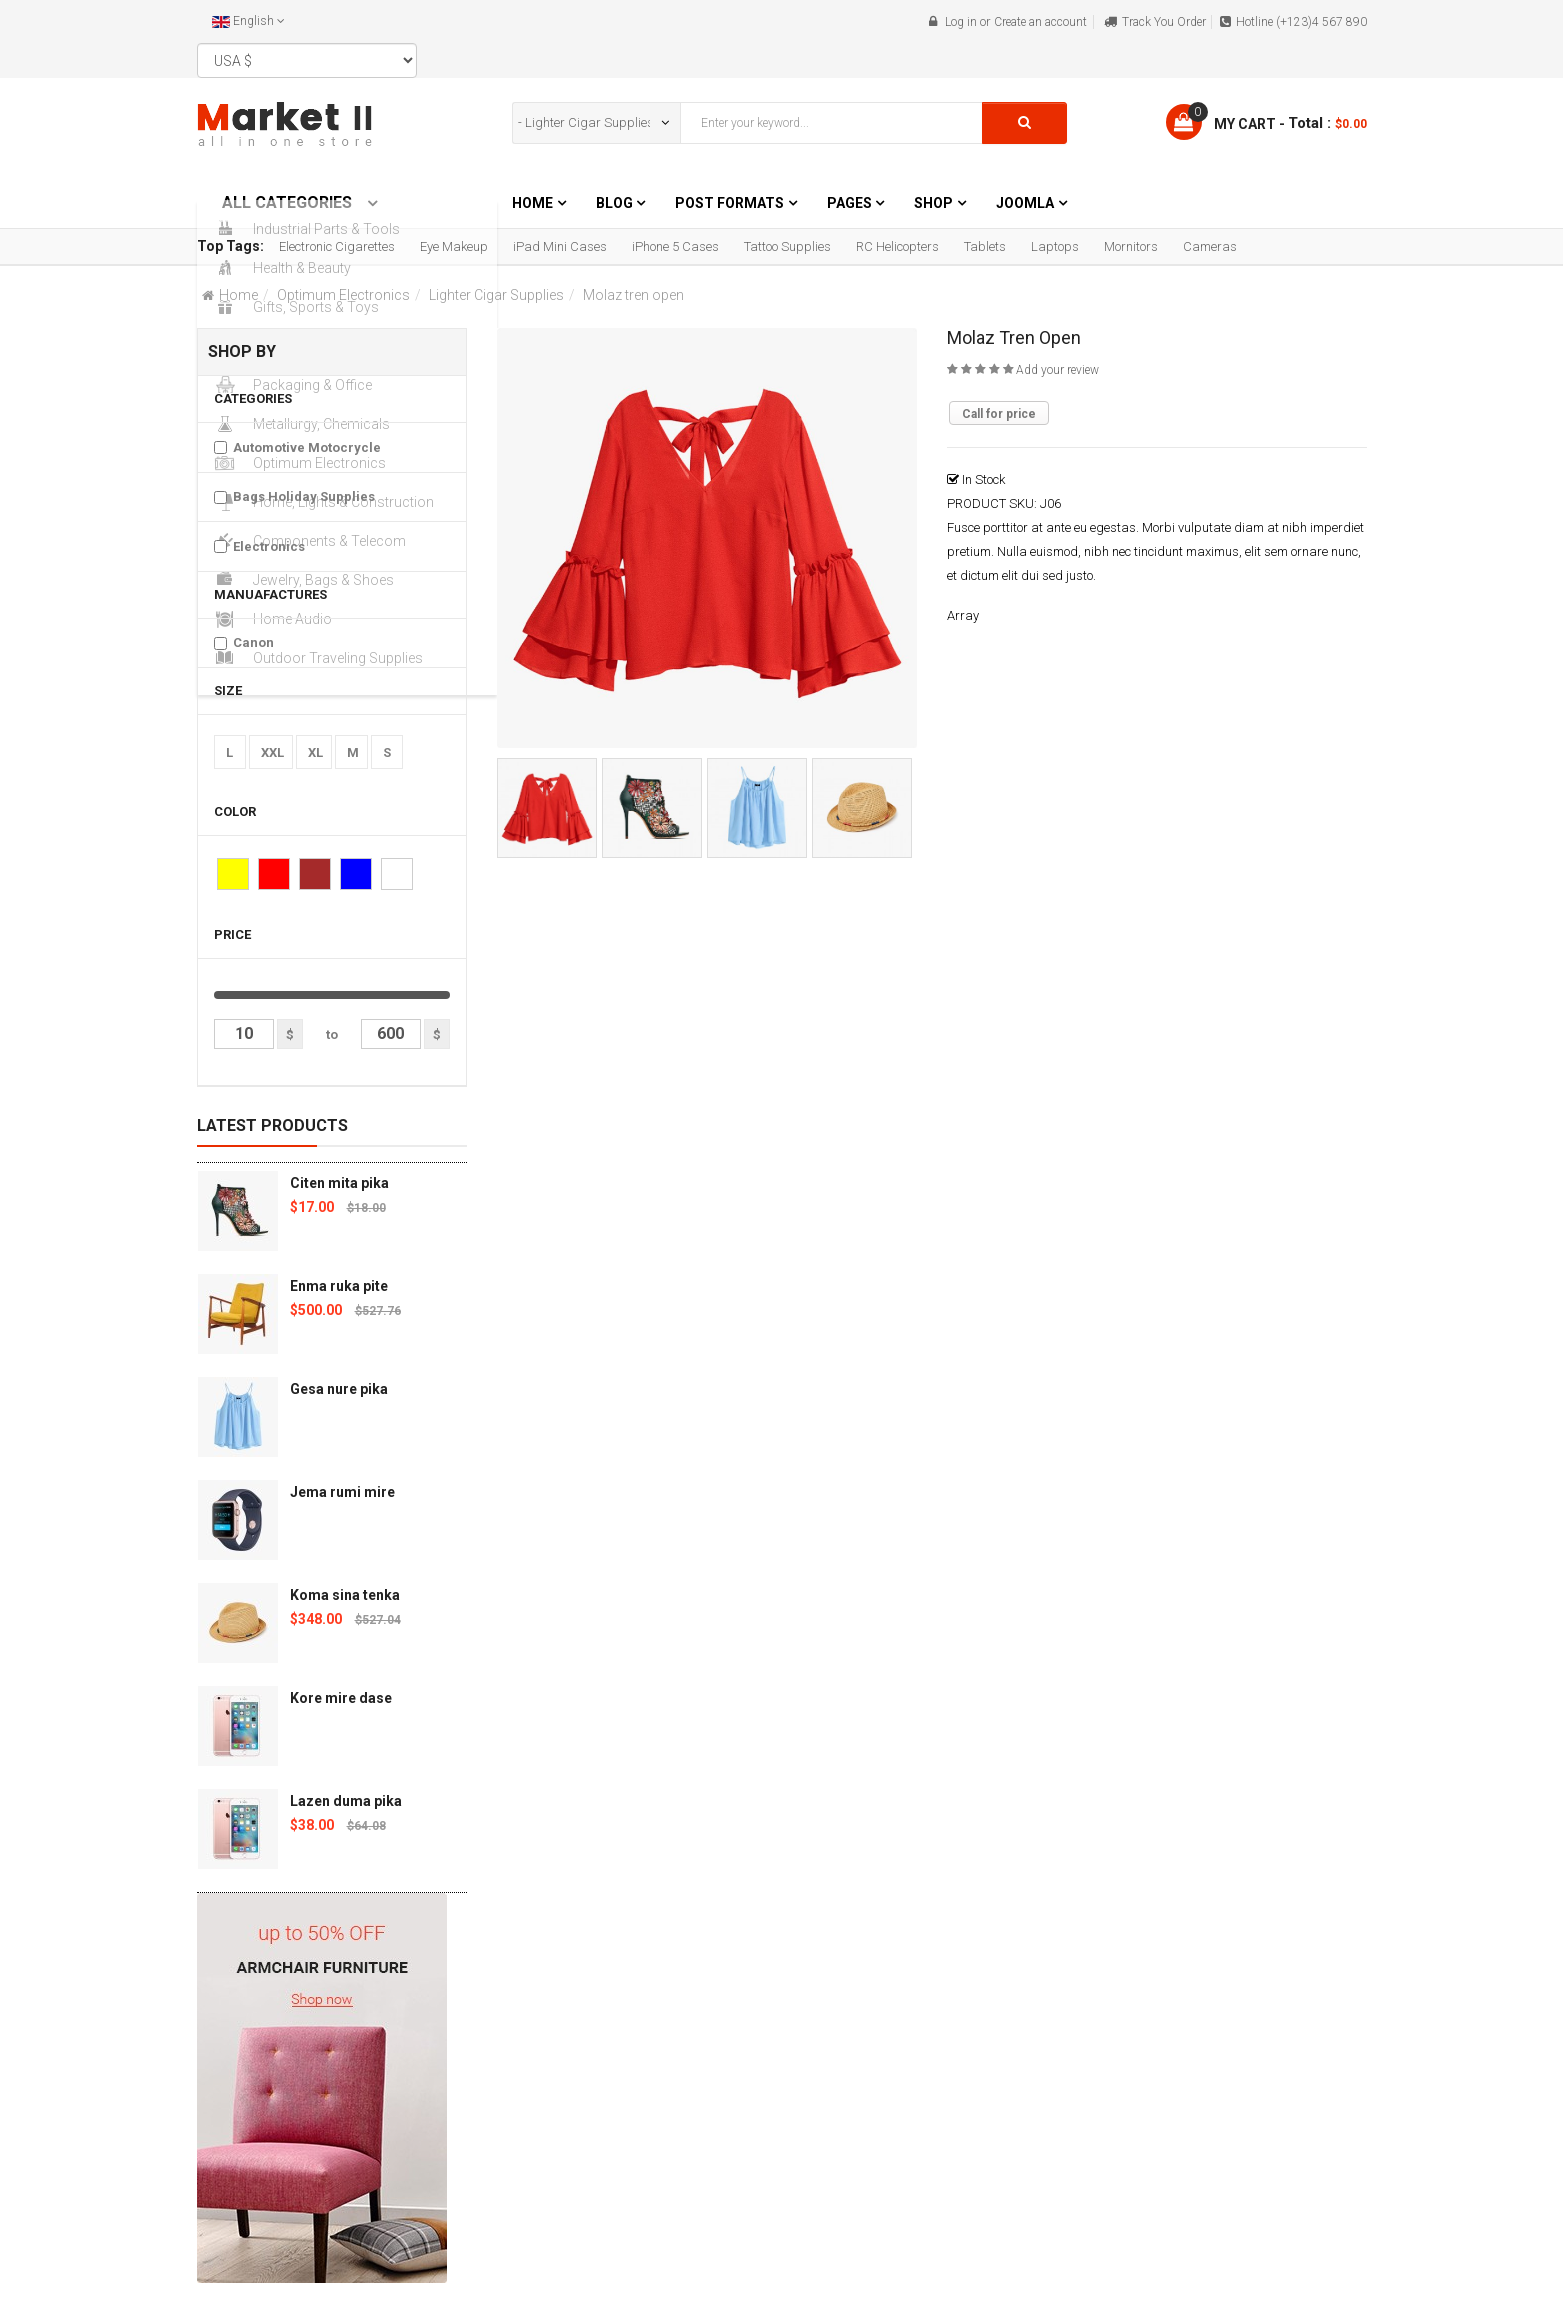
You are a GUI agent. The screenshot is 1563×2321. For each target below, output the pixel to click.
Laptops (1055, 246)
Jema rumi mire (342, 1492)
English (248, 21)
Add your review (1057, 370)
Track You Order (1164, 22)
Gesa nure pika (339, 1389)
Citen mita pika (339, 1183)
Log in (961, 22)
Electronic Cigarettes (337, 246)
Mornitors (1131, 246)
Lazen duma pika (346, 1801)
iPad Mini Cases (560, 246)
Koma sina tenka (345, 1595)
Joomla (1025, 203)
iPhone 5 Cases (675, 246)
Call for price (999, 414)
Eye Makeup (454, 246)
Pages (851, 203)
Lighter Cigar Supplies (496, 295)
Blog (616, 203)
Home (532, 203)
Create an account (1040, 22)
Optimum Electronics (343, 295)
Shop (933, 203)
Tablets (985, 246)
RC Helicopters (897, 246)
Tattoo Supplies (787, 246)
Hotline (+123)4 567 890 (1301, 22)
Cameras (1210, 246)
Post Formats (729, 203)
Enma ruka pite (339, 1286)
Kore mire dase (341, 1698)
